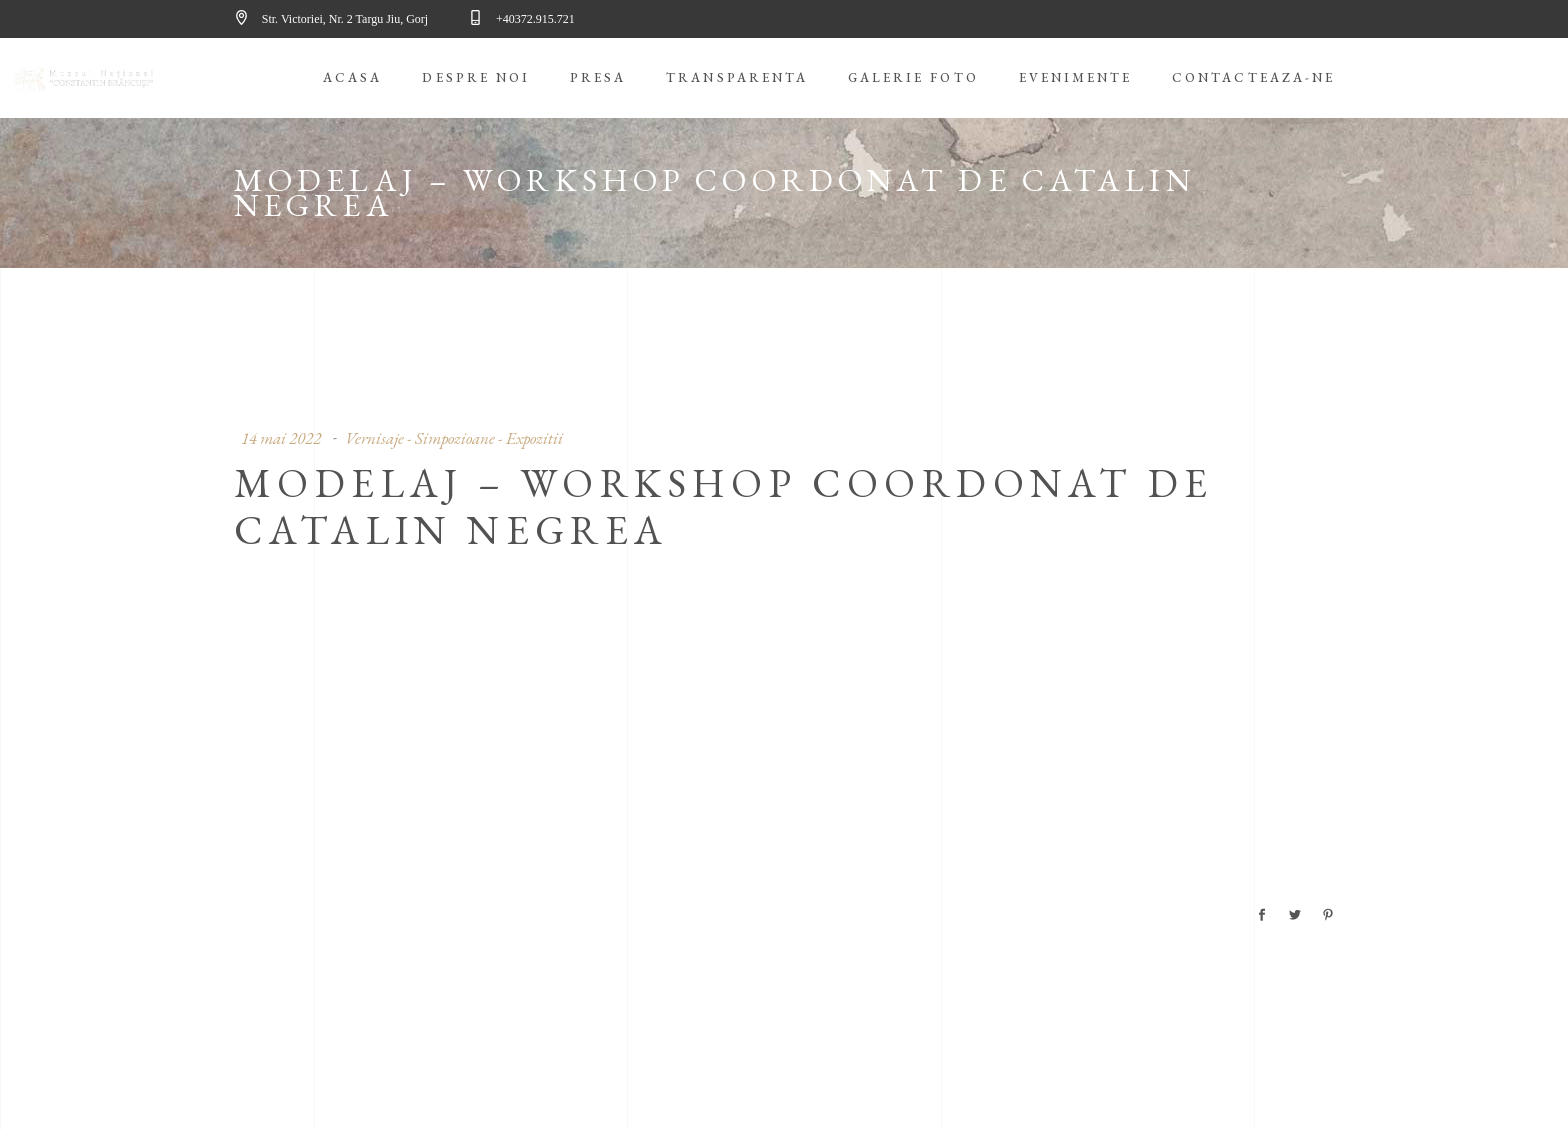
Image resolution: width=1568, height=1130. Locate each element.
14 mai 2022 (281, 438)
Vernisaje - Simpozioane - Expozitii (454, 438)
